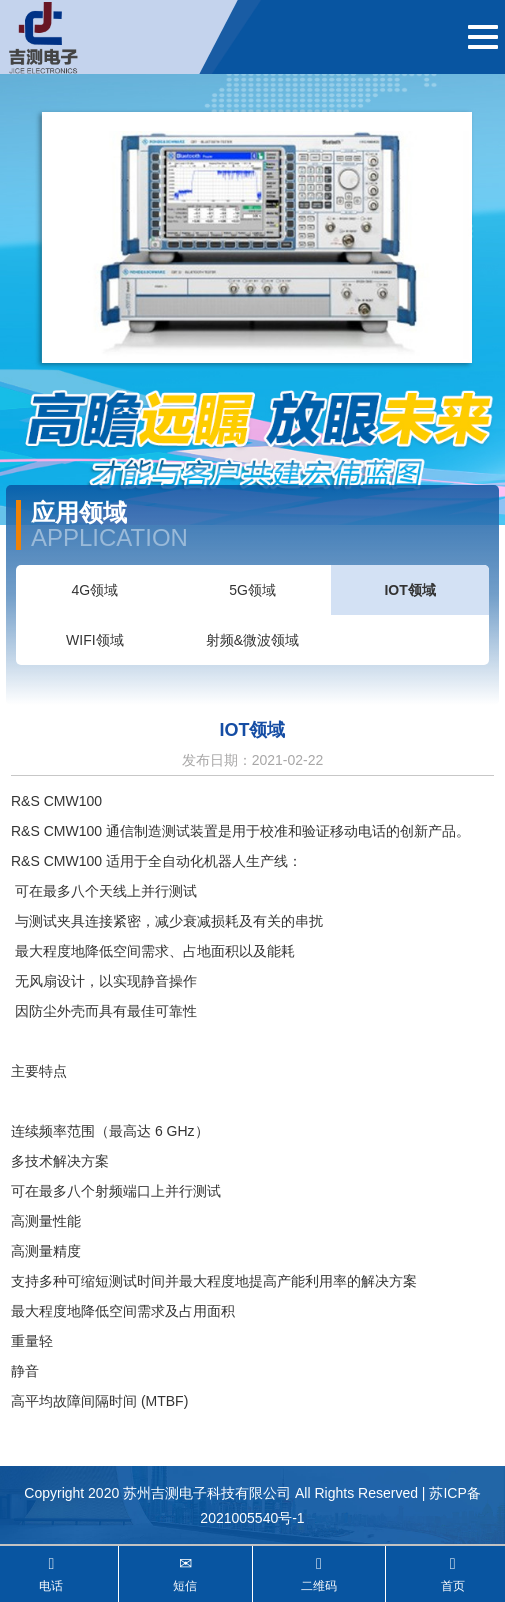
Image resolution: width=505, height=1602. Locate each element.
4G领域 (94, 590)
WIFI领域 (95, 640)
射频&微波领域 (252, 640)
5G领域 (252, 590)
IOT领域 (409, 590)
